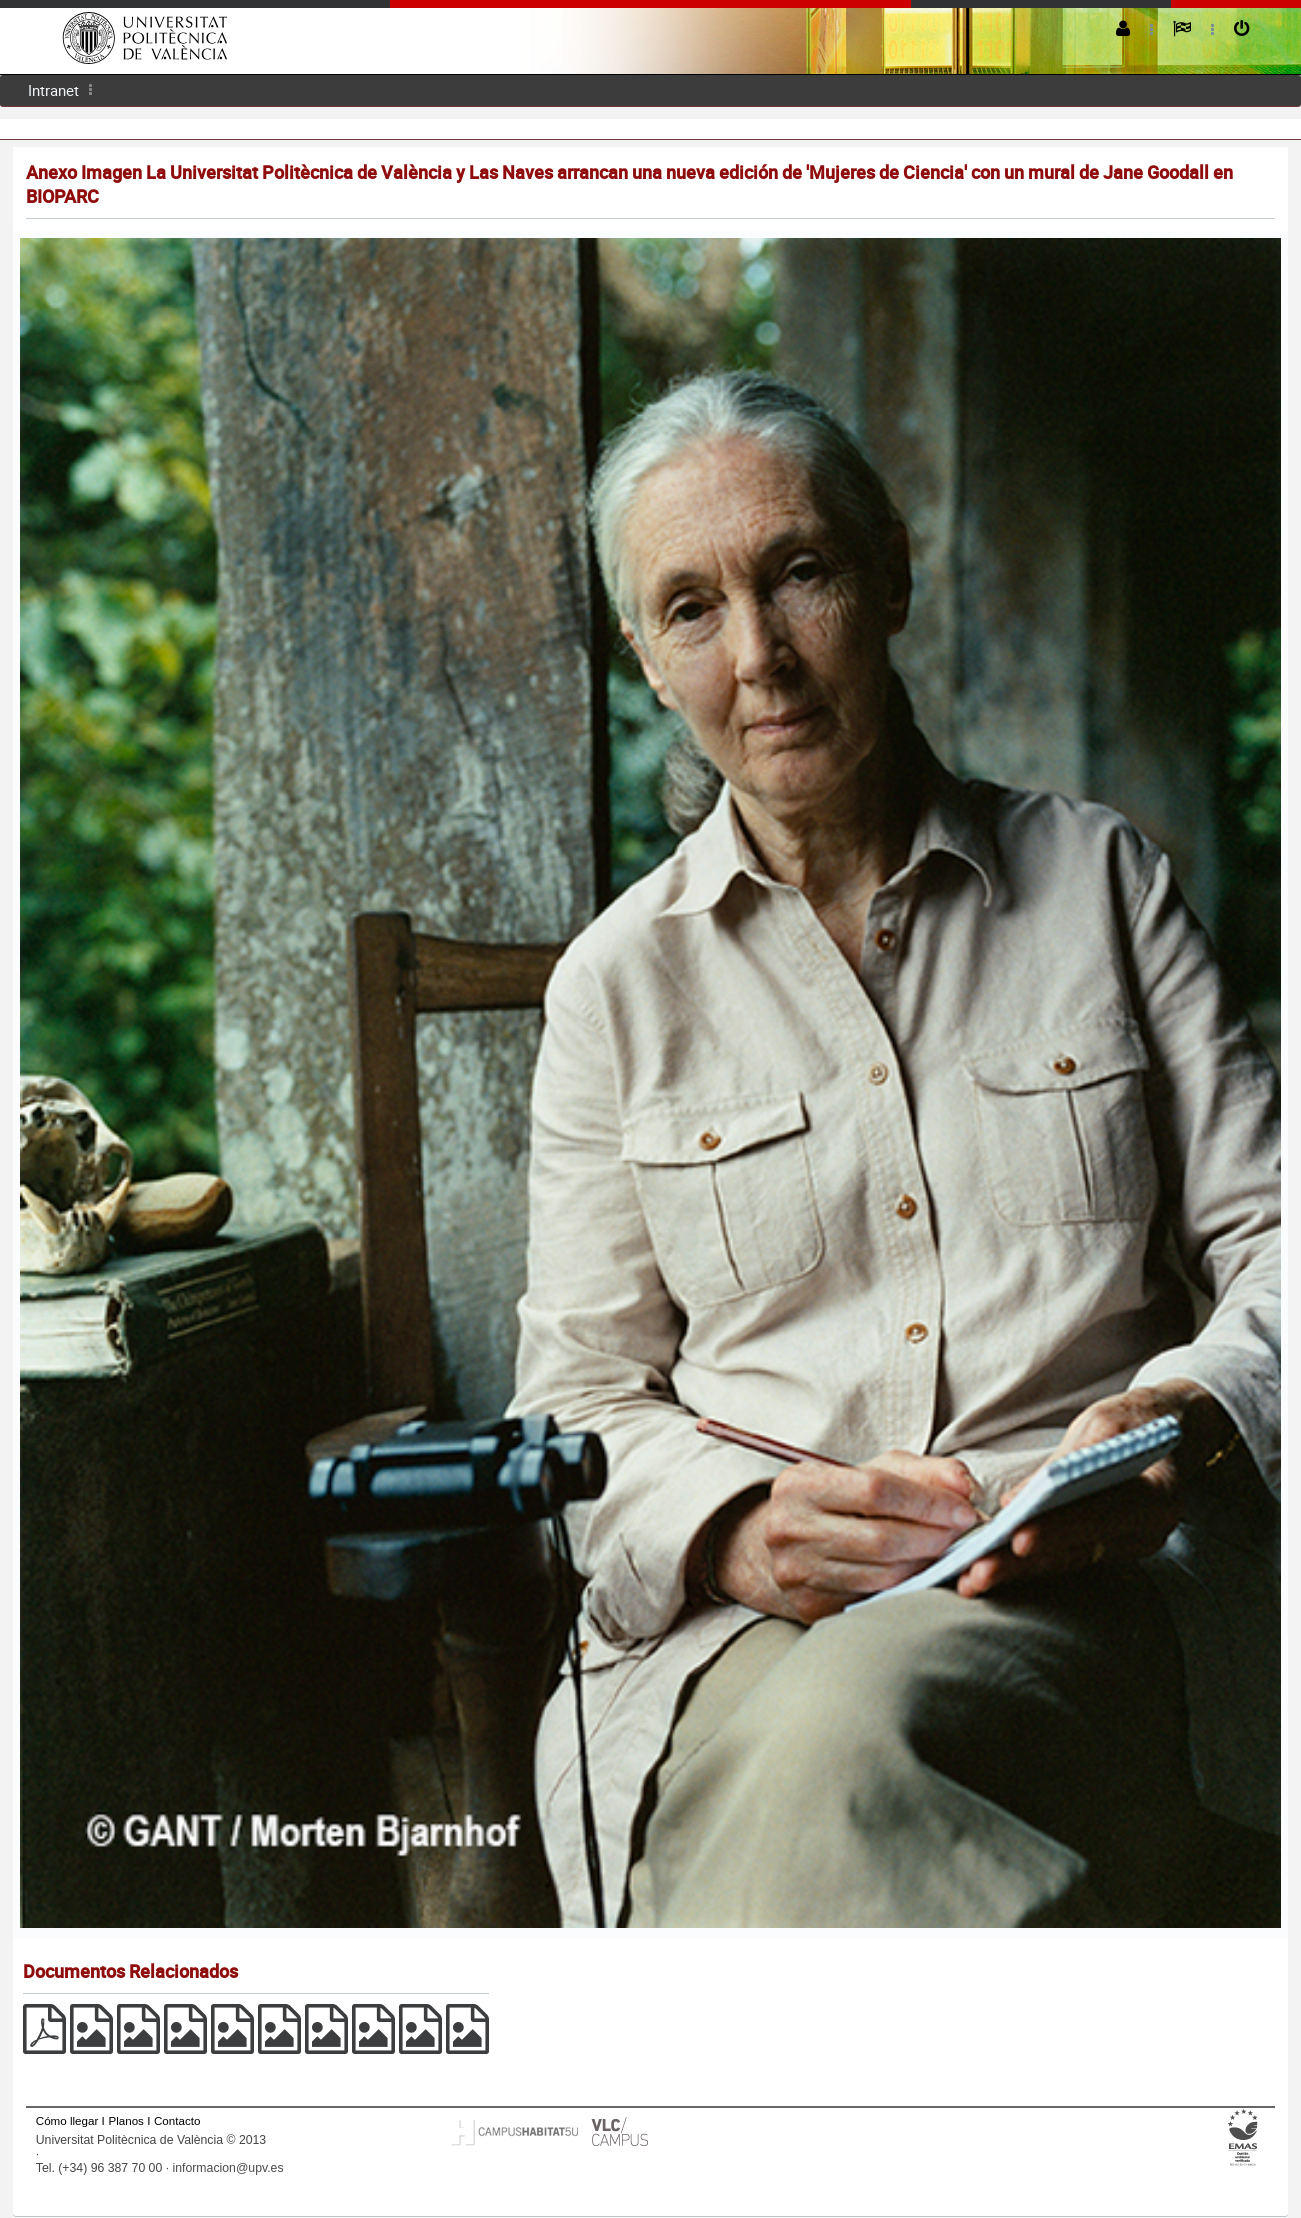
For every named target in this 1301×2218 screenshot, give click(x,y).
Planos (126, 2120)
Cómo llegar (67, 2120)
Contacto (177, 2120)
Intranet (53, 90)
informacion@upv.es (227, 2168)
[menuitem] (53, 90)
